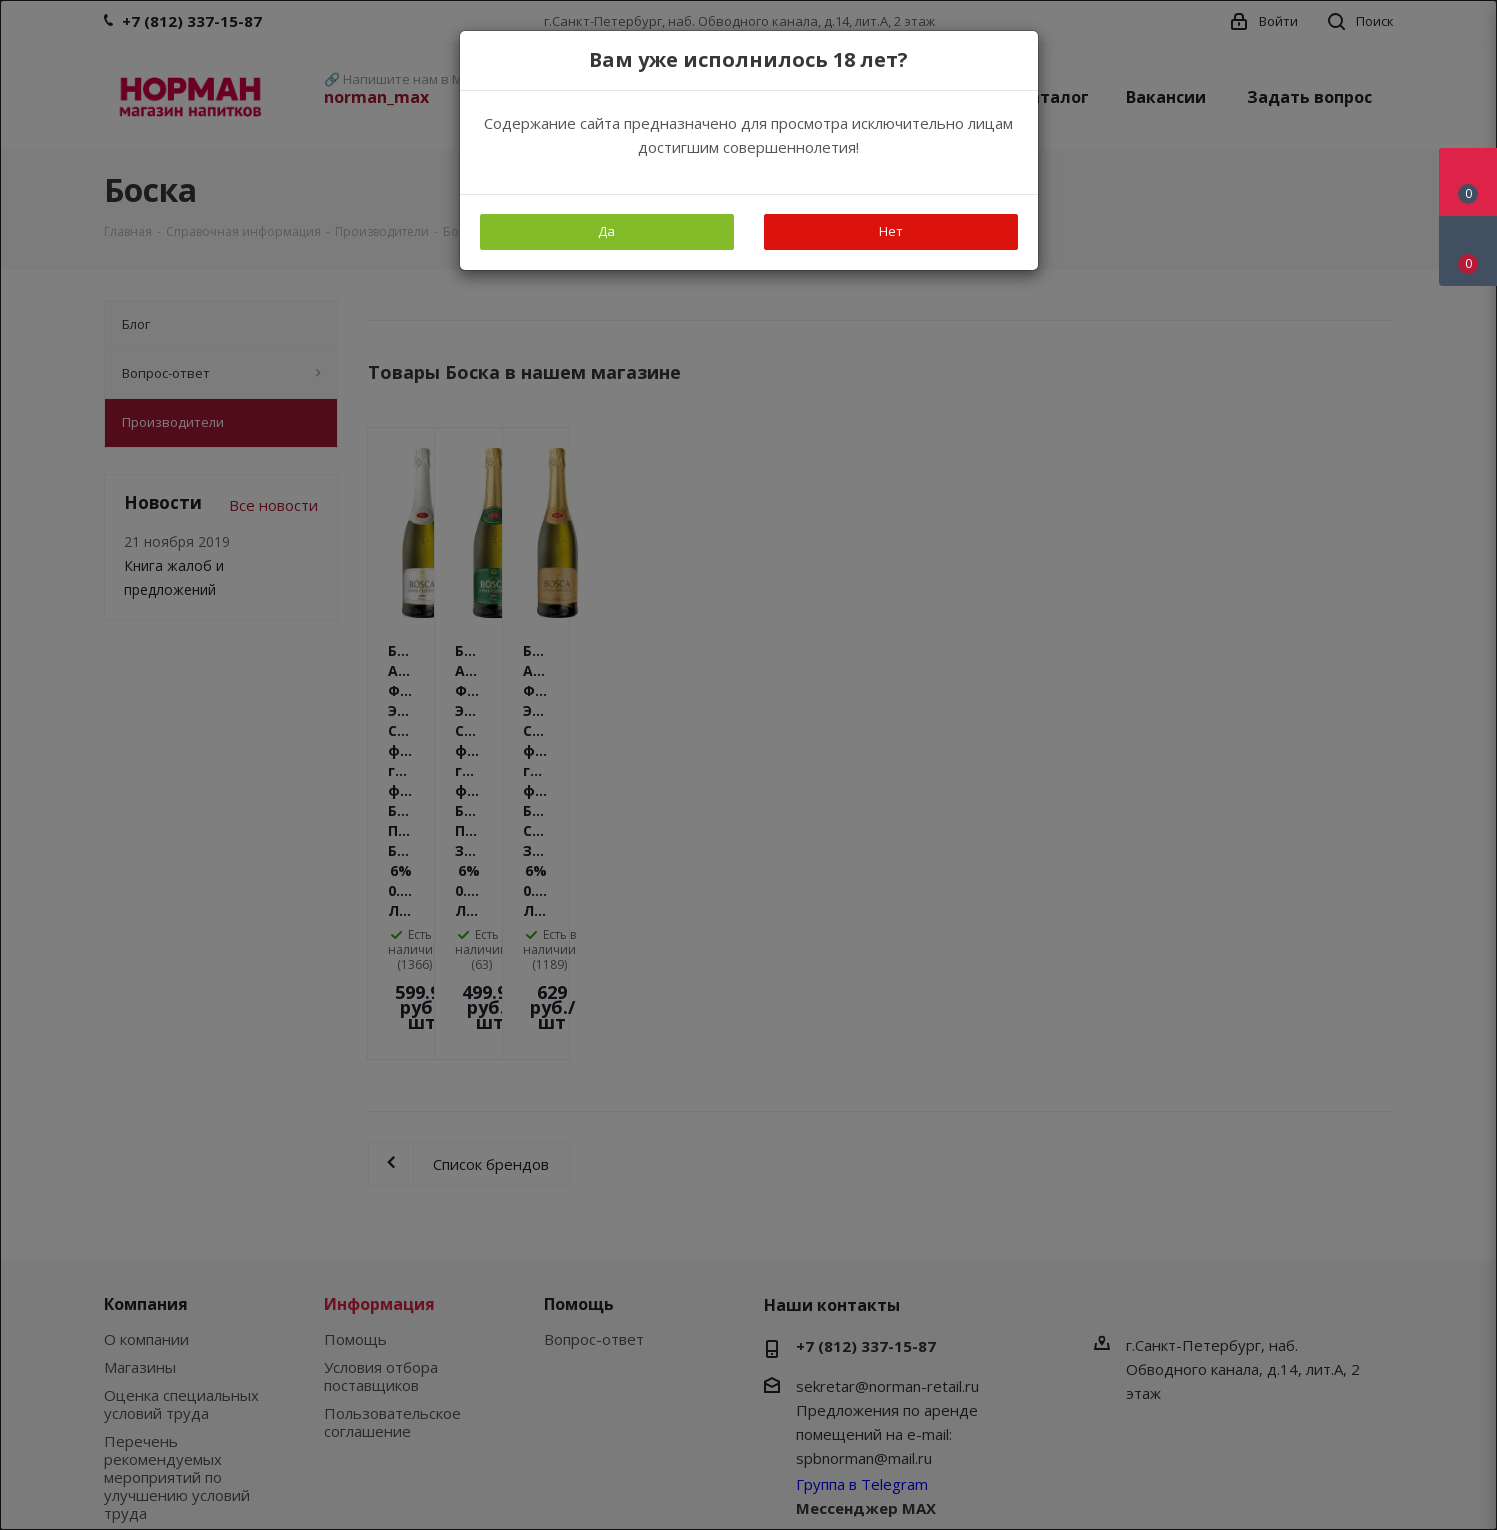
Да (606, 231)
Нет (891, 231)
